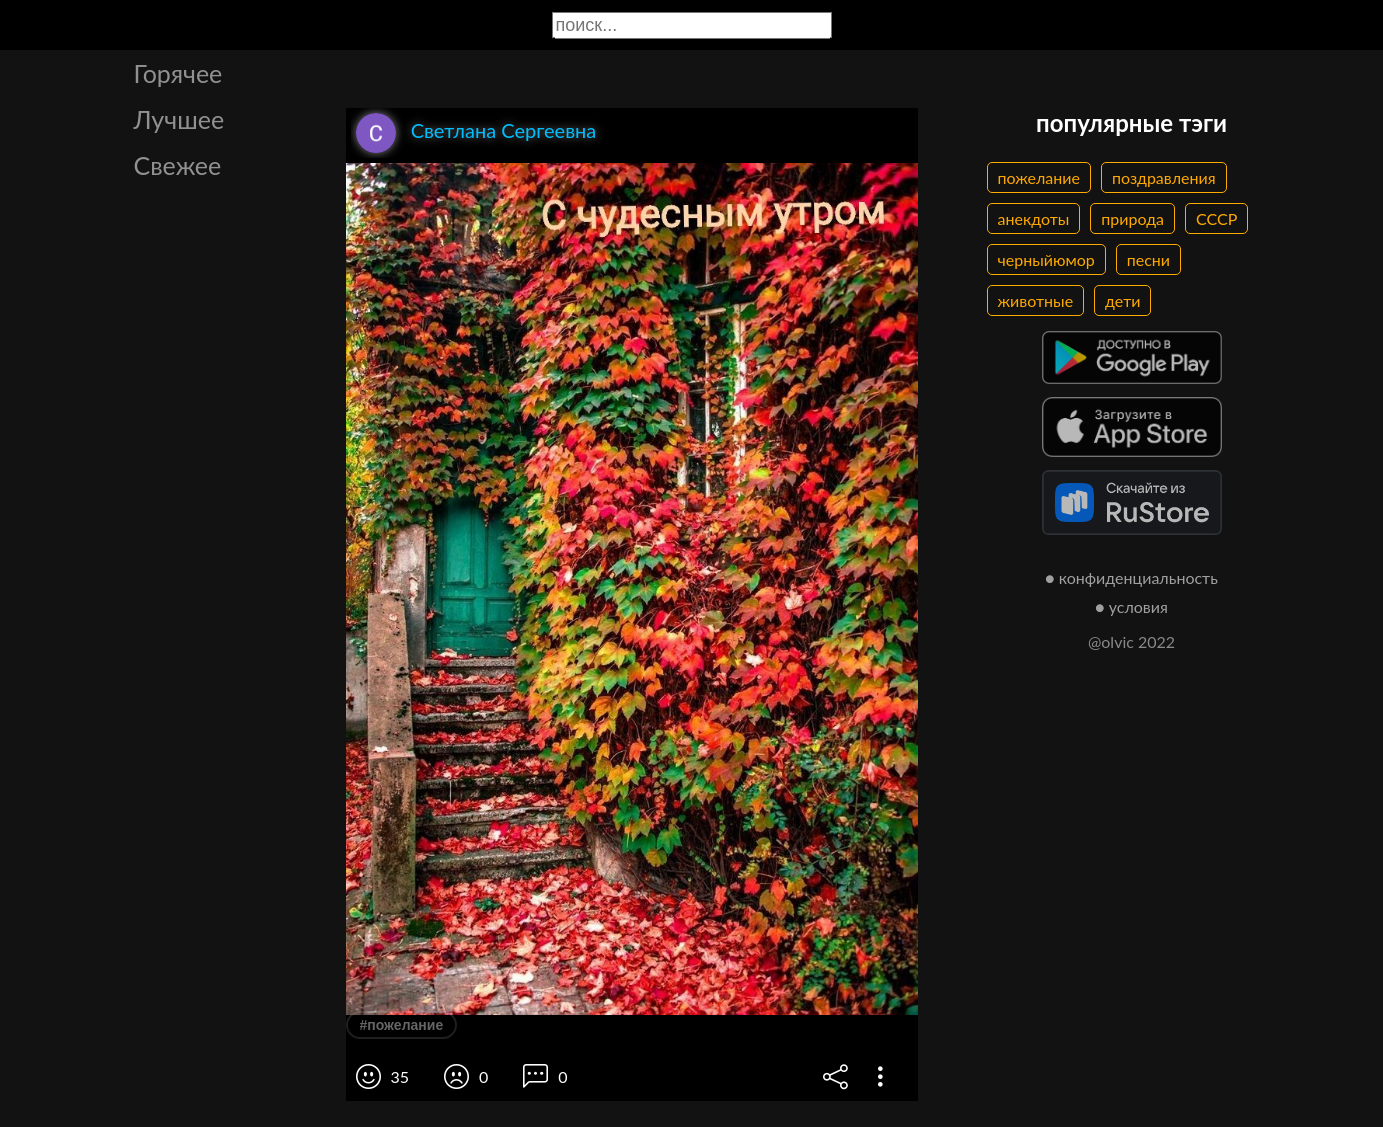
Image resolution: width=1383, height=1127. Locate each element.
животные (1036, 300)
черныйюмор (1046, 259)
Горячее (178, 73)
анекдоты (1034, 218)
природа (1132, 218)
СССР (1216, 218)
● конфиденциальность (1131, 577)
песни (1148, 259)
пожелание (1039, 177)
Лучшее (179, 119)
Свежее (178, 165)
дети (1122, 300)
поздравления (1164, 177)
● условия (1131, 606)
